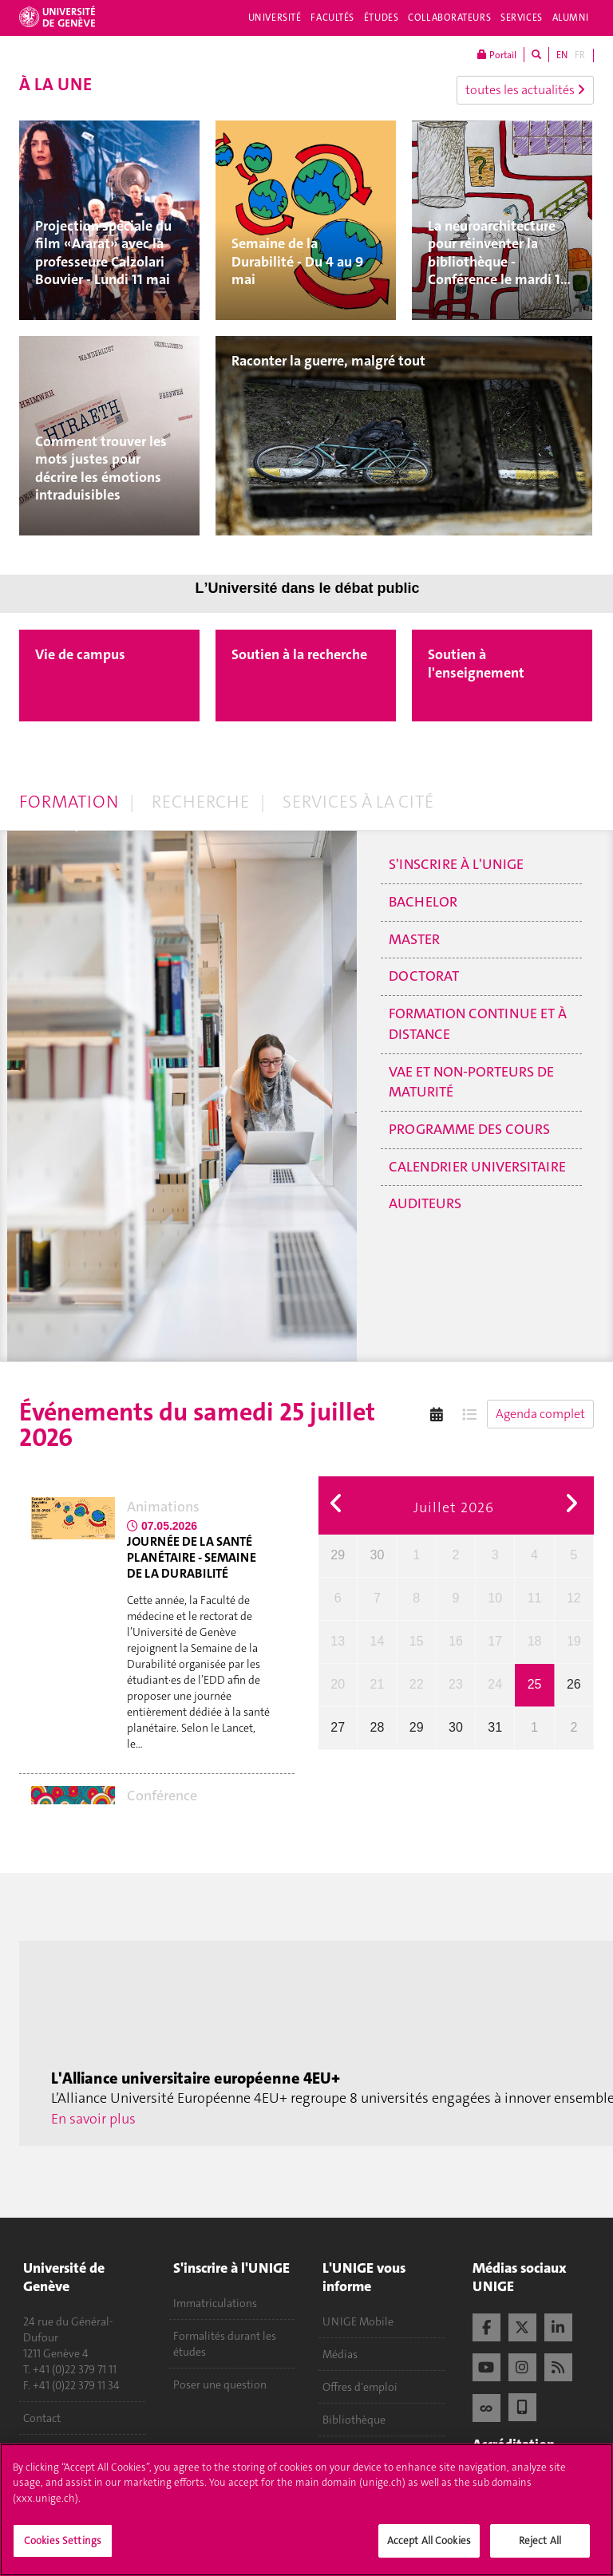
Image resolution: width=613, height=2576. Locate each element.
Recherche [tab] (200, 801)
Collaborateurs (449, 17)
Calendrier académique (378, 2452)
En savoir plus (93, 2118)
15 (416, 1641)
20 (337, 1684)
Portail (496, 54)
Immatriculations (215, 2303)
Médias (340, 2354)
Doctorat (424, 976)
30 (377, 1555)
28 (377, 1727)
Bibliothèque (354, 2419)
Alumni (570, 17)
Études (381, 17)
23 (456, 1684)
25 (535, 1684)
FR (580, 55)
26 (574, 1684)
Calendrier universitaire (477, 1166)
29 (337, 1555)
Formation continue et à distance (478, 1024)
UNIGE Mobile (358, 2321)
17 (495, 1641)
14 (377, 1641)
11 (535, 1598)
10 (495, 1598)
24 (495, 1684)
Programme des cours (469, 1129)
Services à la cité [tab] (358, 801)
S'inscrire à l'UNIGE (456, 864)
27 (337, 1727)
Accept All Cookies (429, 2551)
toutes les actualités (525, 89)
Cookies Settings (62, 2551)
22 (416, 1684)
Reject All (540, 2551)
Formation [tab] (68, 801)
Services (521, 17)
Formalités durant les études (224, 2344)
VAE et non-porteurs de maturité (471, 1082)
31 (495, 1727)
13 (337, 1641)
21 (377, 1684)
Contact (42, 2418)
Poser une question (220, 2384)
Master (414, 939)
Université (275, 17)
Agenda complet (540, 1413)
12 (574, 1598)
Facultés (332, 17)
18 (535, 1641)
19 (574, 1641)
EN (562, 55)
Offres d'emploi (359, 2387)
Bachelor (423, 901)
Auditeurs (425, 1203)
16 (456, 1641)
